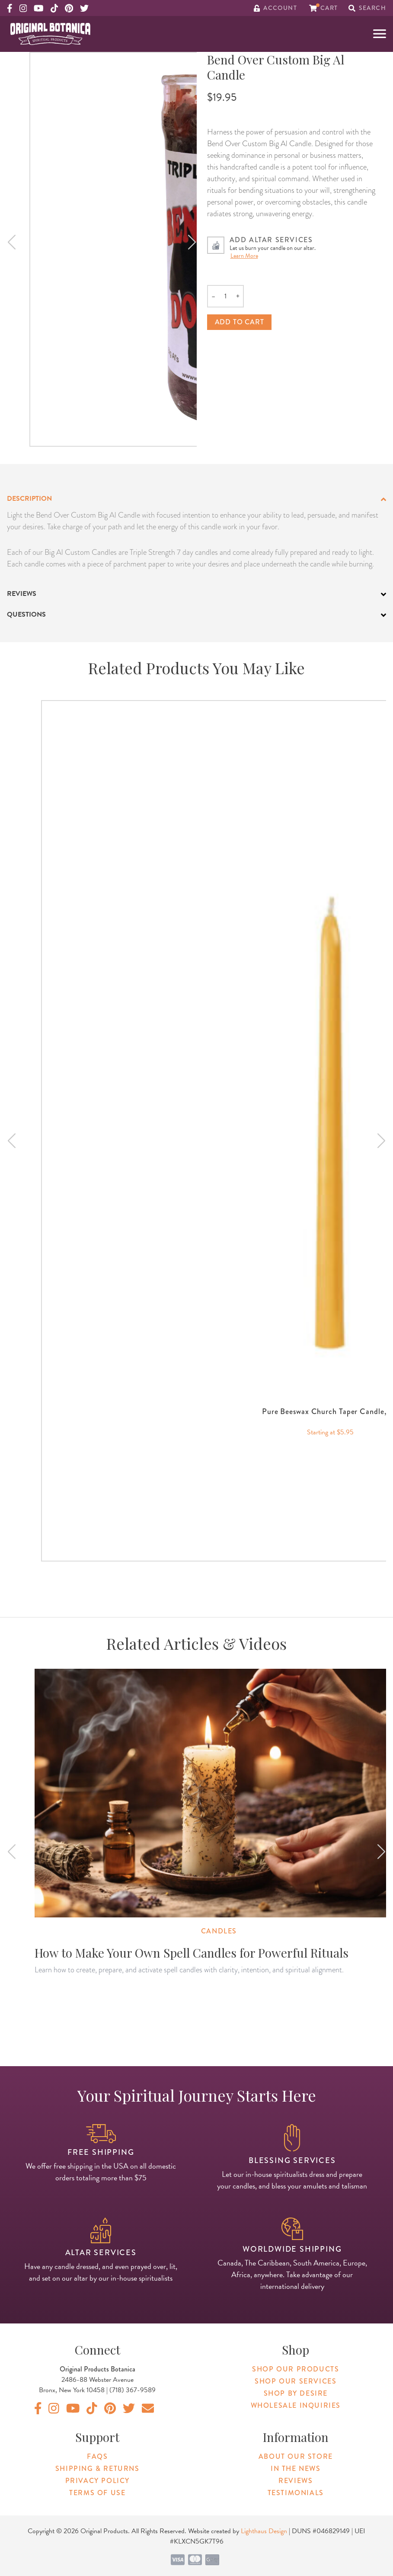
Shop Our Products (295, 2369)
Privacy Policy (97, 2481)
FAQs (97, 2456)
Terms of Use (97, 2493)
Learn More (244, 255)
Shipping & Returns (97, 2469)
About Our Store (296, 2456)
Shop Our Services (295, 2381)
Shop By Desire (296, 2393)
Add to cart (239, 322)
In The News (296, 2469)
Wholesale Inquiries (296, 2405)
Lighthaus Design (264, 2531)
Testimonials (296, 2493)
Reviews (295, 2481)
